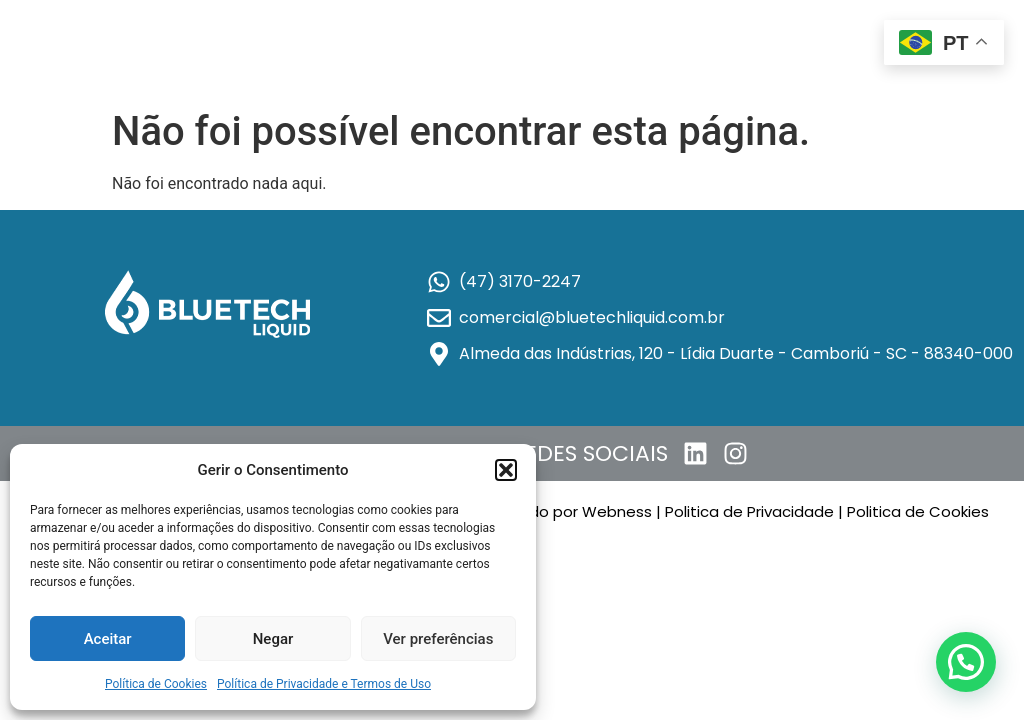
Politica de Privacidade (749, 511)
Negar (273, 639)
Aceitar (108, 639)
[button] (506, 470)
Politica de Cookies (920, 511)
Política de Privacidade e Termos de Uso (324, 684)
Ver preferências (438, 639)
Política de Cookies (156, 684)
